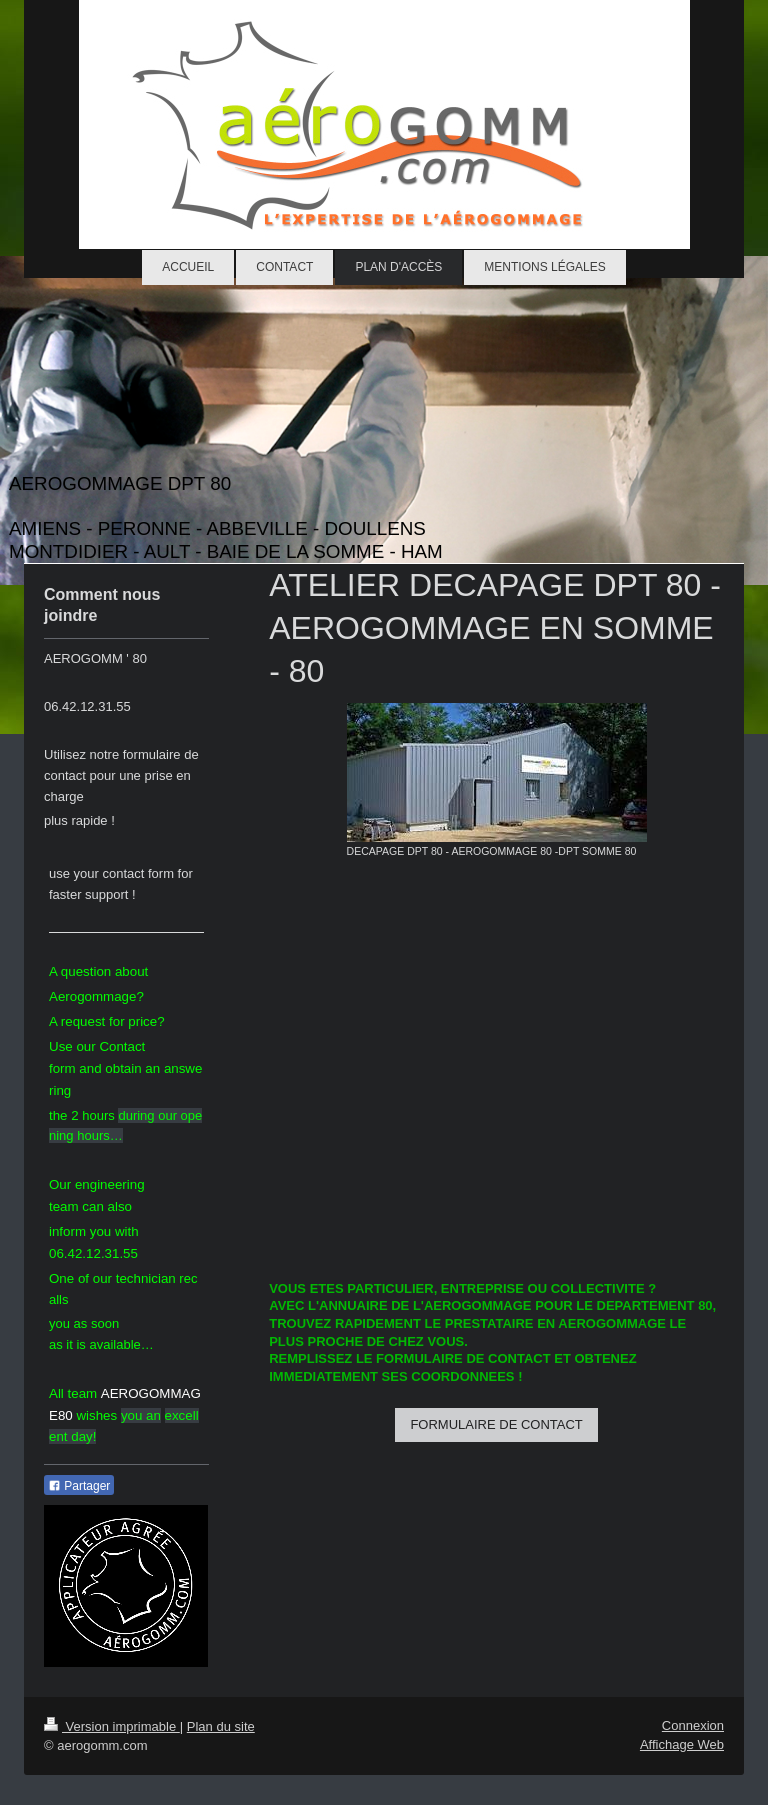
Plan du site (221, 1726)
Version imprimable (112, 1726)
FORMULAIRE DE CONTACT (496, 1424)
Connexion (693, 1725)
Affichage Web (682, 1744)
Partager (79, 1486)
